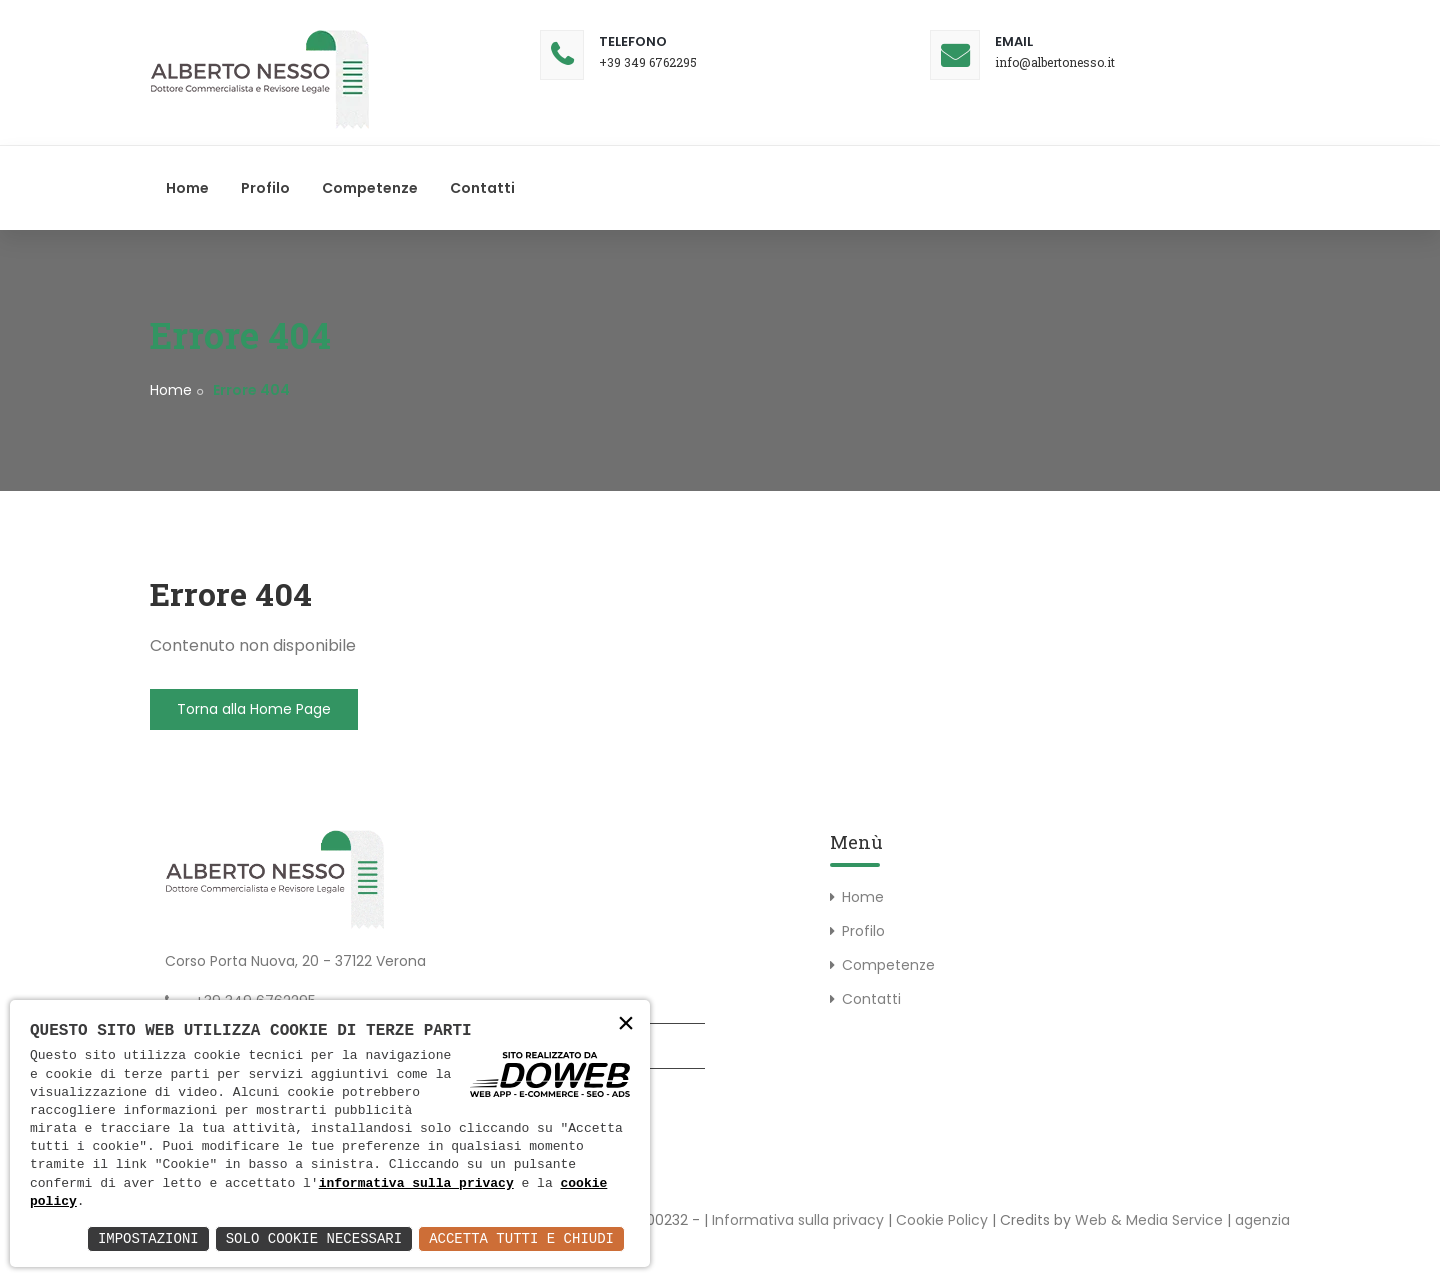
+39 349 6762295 (648, 62)
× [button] (626, 1025)
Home (187, 188)
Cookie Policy (942, 1220)
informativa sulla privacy (416, 1184)
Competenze (370, 188)
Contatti (482, 188)
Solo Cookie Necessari (314, 1238)
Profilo (265, 188)
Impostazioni (148, 1238)
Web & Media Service (1149, 1220)
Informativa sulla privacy (798, 1220)
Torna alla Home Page (254, 709)
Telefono (633, 41)
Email (1014, 41)
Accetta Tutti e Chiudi (521, 1238)
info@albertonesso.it (1055, 62)
